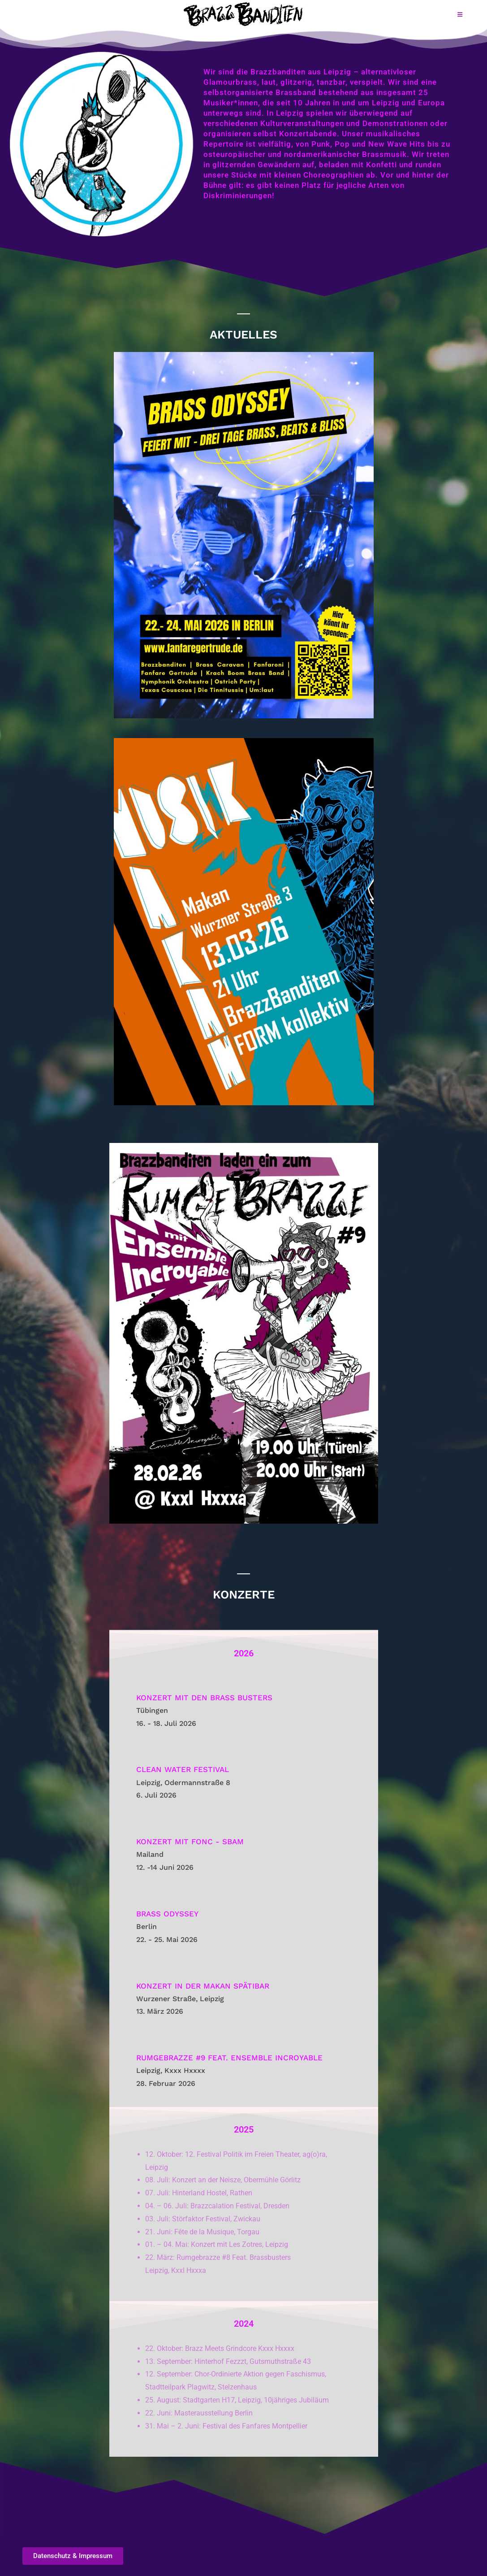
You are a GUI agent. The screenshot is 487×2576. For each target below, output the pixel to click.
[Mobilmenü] (460, 14)
